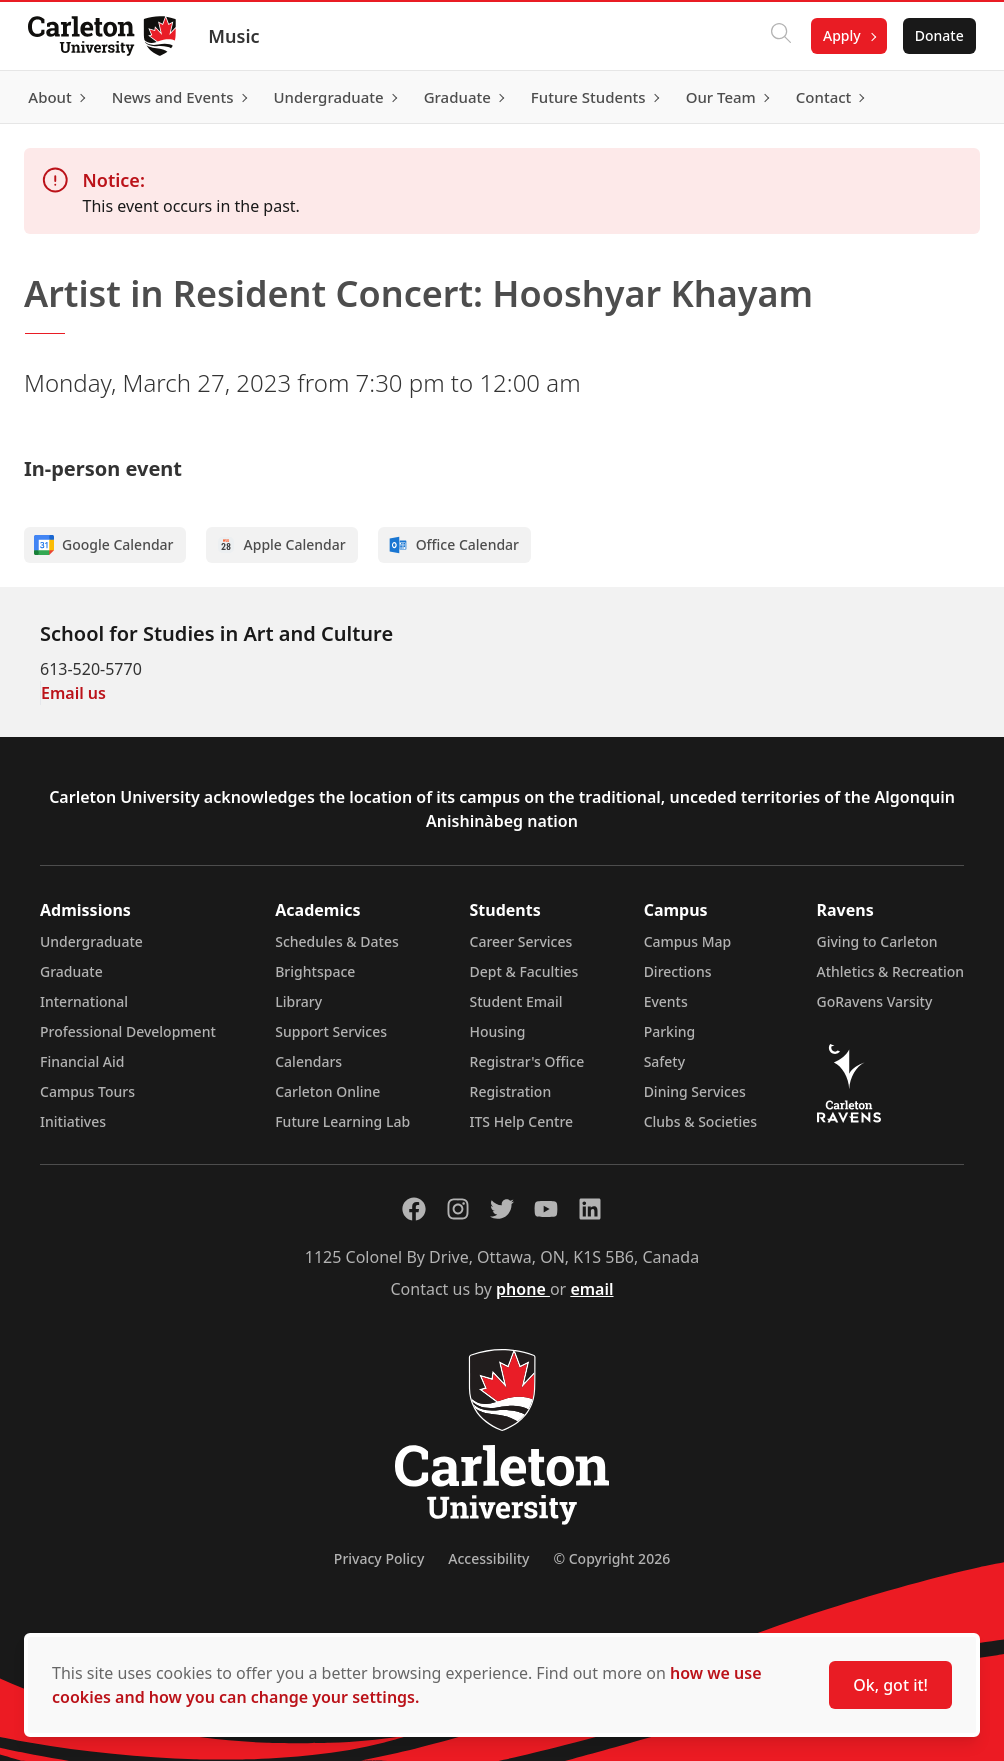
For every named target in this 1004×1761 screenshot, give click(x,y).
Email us (73, 693)
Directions (678, 971)
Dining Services (695, 1091)
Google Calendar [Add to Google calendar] (104, 545)
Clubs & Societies (700, 1121)
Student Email (516, 1001)
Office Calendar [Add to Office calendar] (453, 545)
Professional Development (128, 1031)
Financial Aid (82, 1061)
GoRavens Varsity (875, 1001)
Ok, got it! (890, 1685)
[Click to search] (777, 36)
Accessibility (488, 1558)
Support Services (331, 1031)
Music (237, 36)
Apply (838, 35)
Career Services (521, 941)
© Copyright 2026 (611, 1558)
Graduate (71, 971)
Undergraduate (91, 941)
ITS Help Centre (522, 1121)
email (591, 1289)
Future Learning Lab (342, 1121)
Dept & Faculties (524, 971)
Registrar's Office (527, 1061)
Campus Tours (87, 1091)
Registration (511, 1091)
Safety (665, 1061)
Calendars (308, 1061)
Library (298, 1001)
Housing (498, 1031)
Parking (670, 1031)
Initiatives (73, 1121)
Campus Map (688, 941)
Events (666, 1001)
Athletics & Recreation (890, 971)
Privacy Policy (379, 1558)
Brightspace (315, 971)
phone (523, 1289)
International (84, 1001)
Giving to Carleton (877, 941)
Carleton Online (327, 1091)
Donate (935, 35)
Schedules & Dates (337, 941)
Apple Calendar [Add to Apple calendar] (281, 545)
